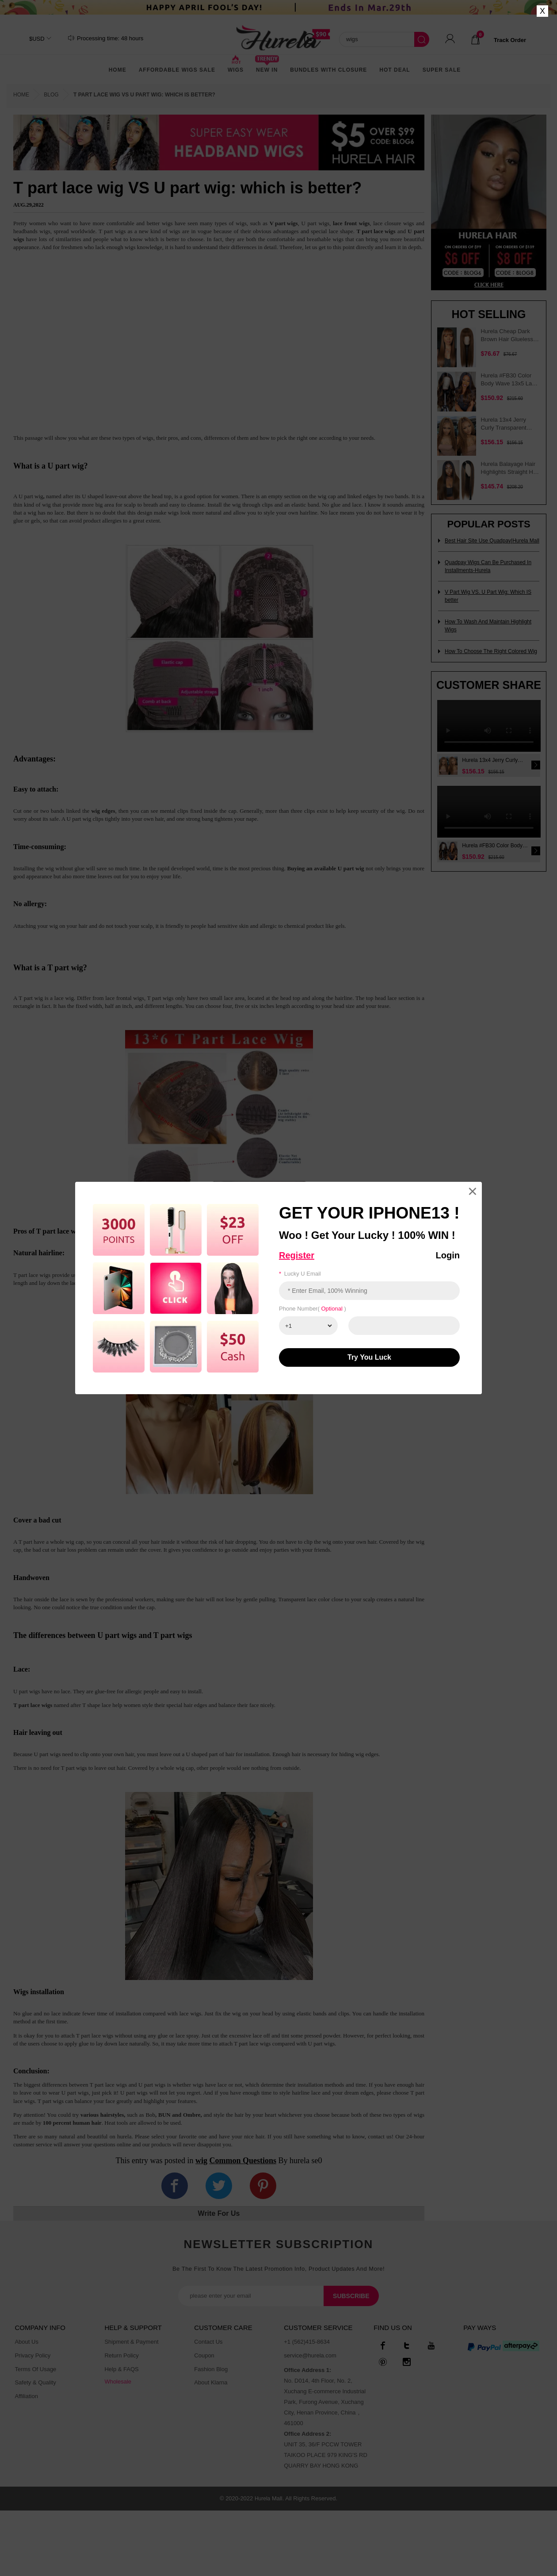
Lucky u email (300, 1273)
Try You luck (369, 1357)
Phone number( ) (312, 1308)
